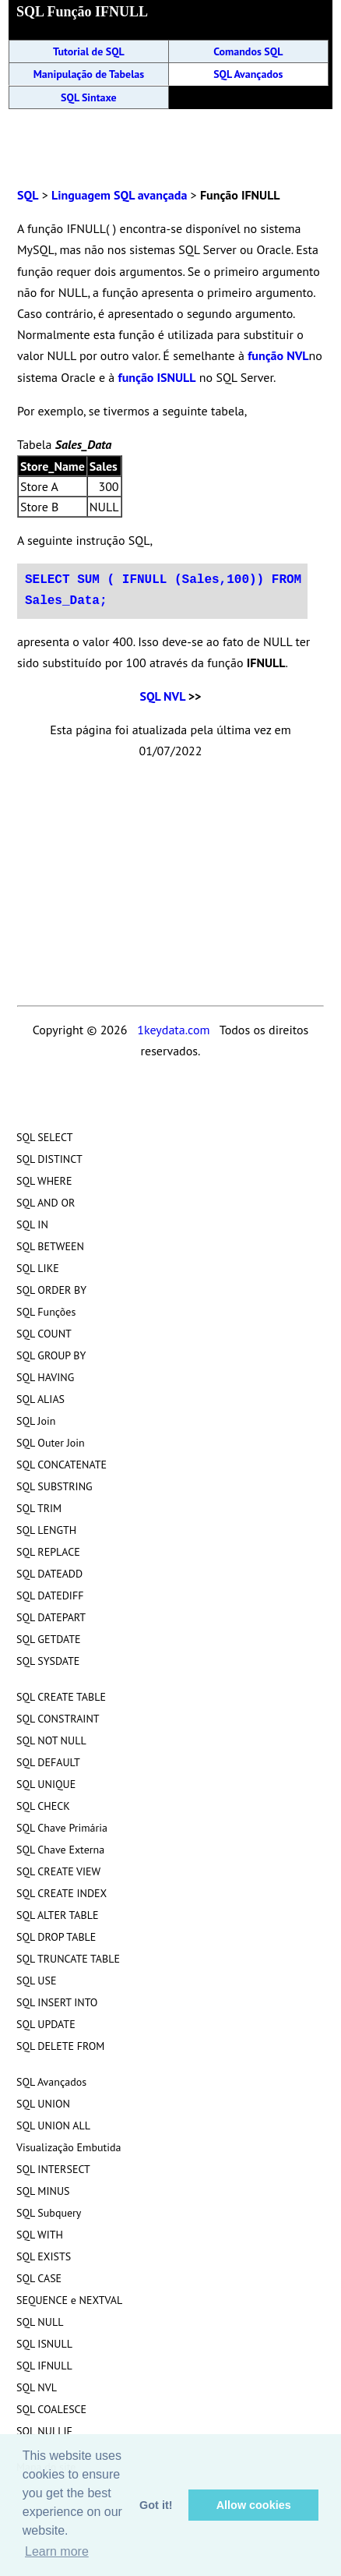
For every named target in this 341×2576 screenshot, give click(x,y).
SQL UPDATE (46, 2024)
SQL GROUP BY (51, 1355)
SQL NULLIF (44, 2431)
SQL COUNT (44, 1334)
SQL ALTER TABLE (57, 1915)
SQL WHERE (44, 1181)
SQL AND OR (45, 1203)
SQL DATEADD (49, 1574)
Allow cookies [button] (253, 2505)
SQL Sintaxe (89, 97)
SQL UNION (43, 2104)
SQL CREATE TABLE (61, 1697)
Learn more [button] (57, 2551)
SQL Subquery (48, 2213)
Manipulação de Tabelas (88, 74)
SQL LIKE (37, 1268)
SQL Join (35, 1421)
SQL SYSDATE (47, 1661)
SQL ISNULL (44, 2344)
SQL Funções (46, 1312)
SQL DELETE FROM (60, 2046)
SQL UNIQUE (46, 1784)
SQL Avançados (248, 74)
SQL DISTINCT (49, 1159)
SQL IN (32, 1224)
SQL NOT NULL (51, 1740)
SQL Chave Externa (60, 1850)
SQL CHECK (43, 1806)
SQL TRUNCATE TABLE (68, 1959)
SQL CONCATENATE (61, 1465)
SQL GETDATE (48, 1639)
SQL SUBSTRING (54, 1486)
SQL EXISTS (43, 2256)
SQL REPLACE (48, 1552)
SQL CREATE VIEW (58, 1871)
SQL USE (36, 1981)
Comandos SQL (248, 51)
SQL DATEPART (51, 1617)
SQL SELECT (44, 1137)
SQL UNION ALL (53, 2125)
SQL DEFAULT (48, 1762)
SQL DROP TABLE (56, 1937)
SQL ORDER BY (51, 1290)
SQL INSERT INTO (56, 2002)
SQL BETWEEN (50, 1246)
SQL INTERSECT (53, 2169)
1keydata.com (173, 1029)
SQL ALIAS (40, 1399)
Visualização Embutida (68, 2147)
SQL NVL (162, 696)
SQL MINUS (43, 2191)
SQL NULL (39, 2322)
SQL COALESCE (51, 2409)
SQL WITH (39, 2235)
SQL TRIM (39, 1508)
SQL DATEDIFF (49, 1595)
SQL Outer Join (50, 1443)
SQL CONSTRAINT (58, 1719)
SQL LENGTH (46, 1530)
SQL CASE (39, 2278)
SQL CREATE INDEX (61, 1893)
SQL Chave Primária (61, 1828)
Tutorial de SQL (89, 51)
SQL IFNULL (44, 2366)
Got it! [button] (155, 2505)
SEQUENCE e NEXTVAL (69, 2300)
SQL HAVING (45, 1377)
